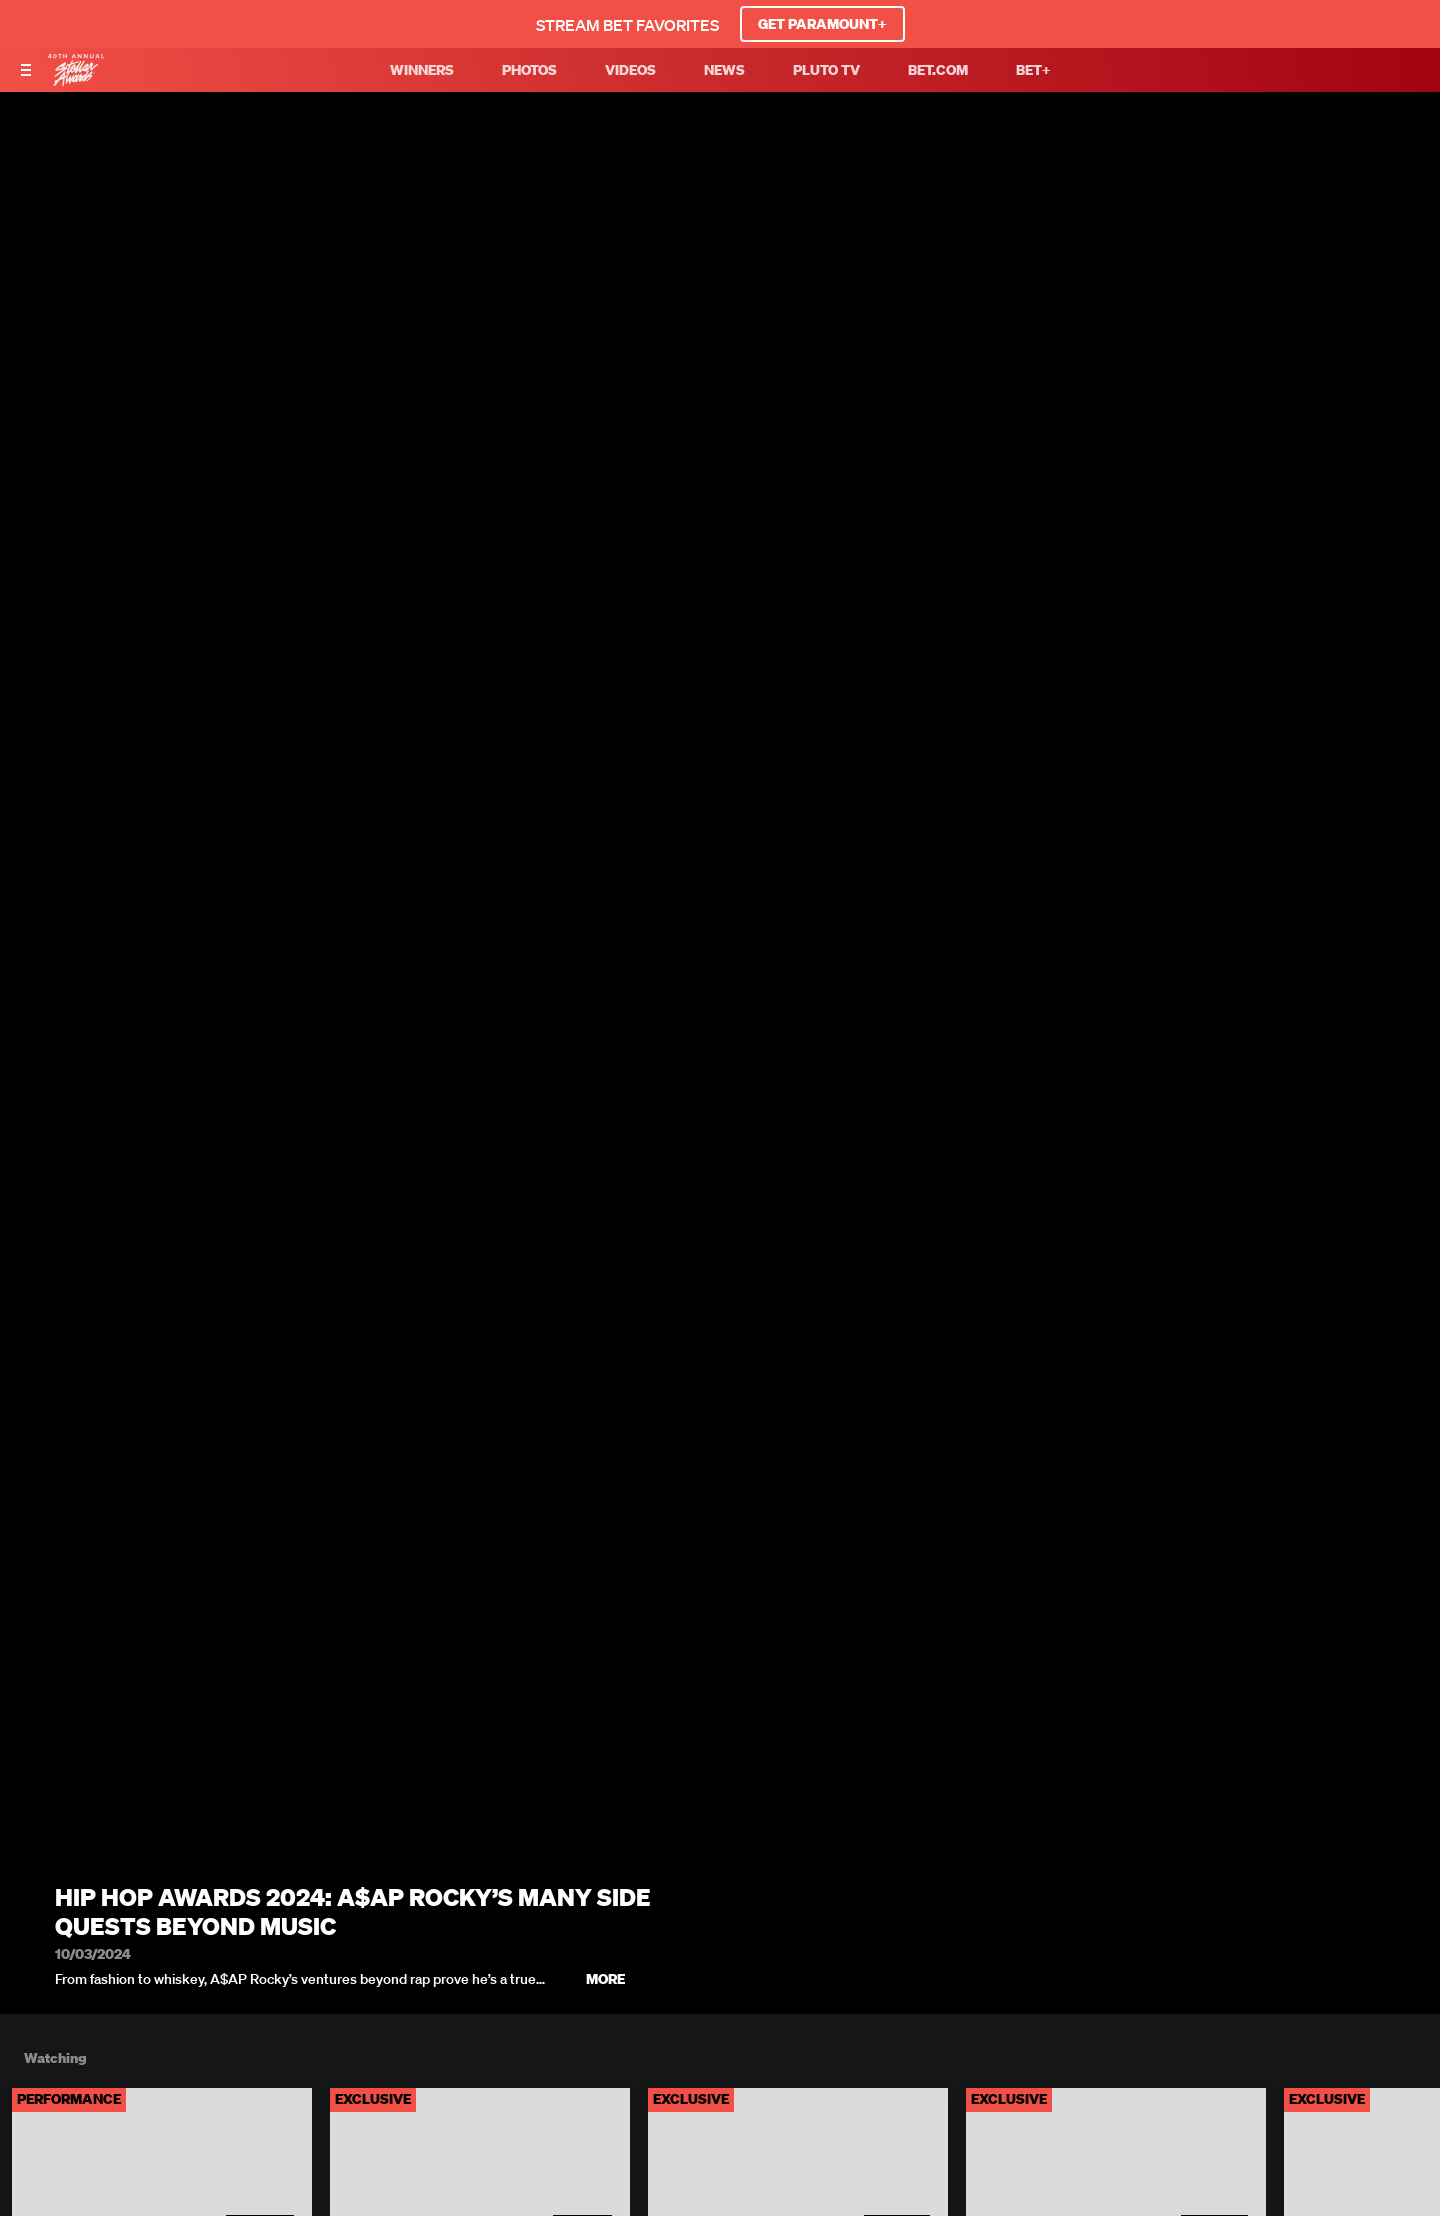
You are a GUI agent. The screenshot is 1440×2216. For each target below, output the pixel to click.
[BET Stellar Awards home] (76, 80)
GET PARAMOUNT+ (822, 24)
